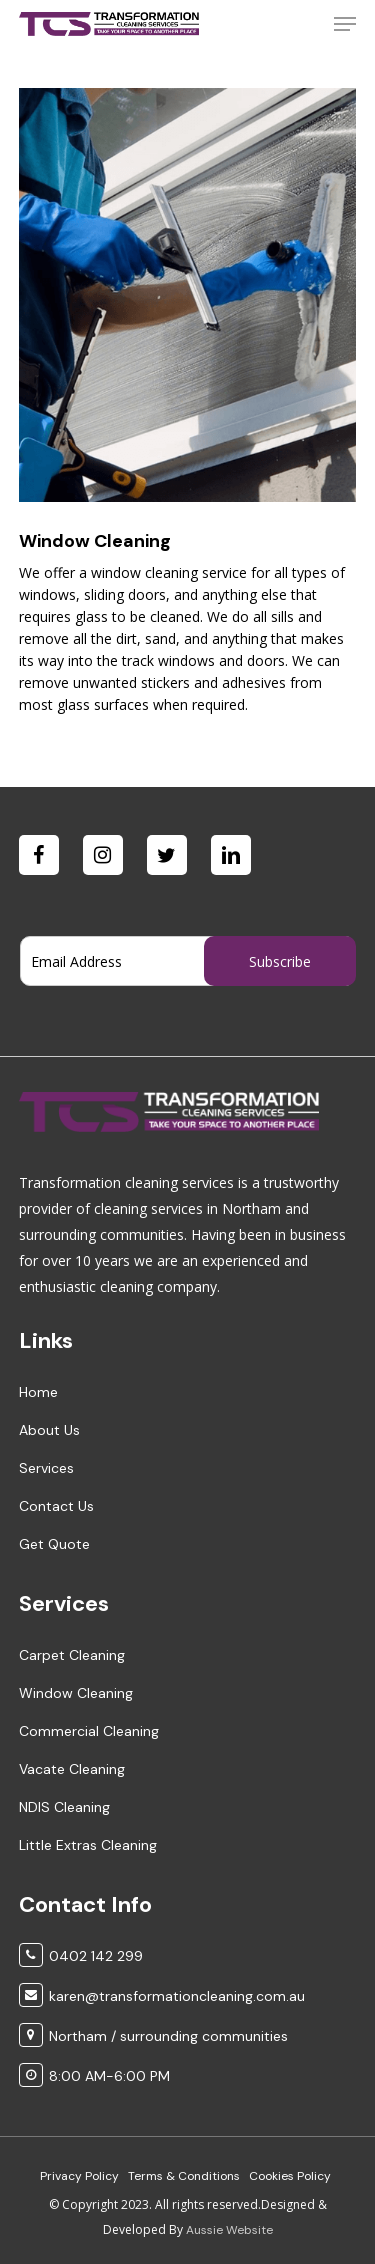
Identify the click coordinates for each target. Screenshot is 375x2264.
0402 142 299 (96, 1956)
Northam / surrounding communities (168, 2036)
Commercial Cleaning (89, 1731)
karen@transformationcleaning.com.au (177, 1996)
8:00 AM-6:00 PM (109, 2076)
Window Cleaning (76, 1693)
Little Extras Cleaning (88, 1845)
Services (46, 1468)
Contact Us (56, 1506)
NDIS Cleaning (64, 1807)
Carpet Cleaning (72, 1655)
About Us (49, 1430)
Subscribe (280, 961)
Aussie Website (229, 2230)
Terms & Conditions (184, 2176)
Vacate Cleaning (72, 1769)
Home (38, 1392)
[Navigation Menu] (345, 24)
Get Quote (54, 1544)
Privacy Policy (79, 2176)
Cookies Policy (290, 2176)
